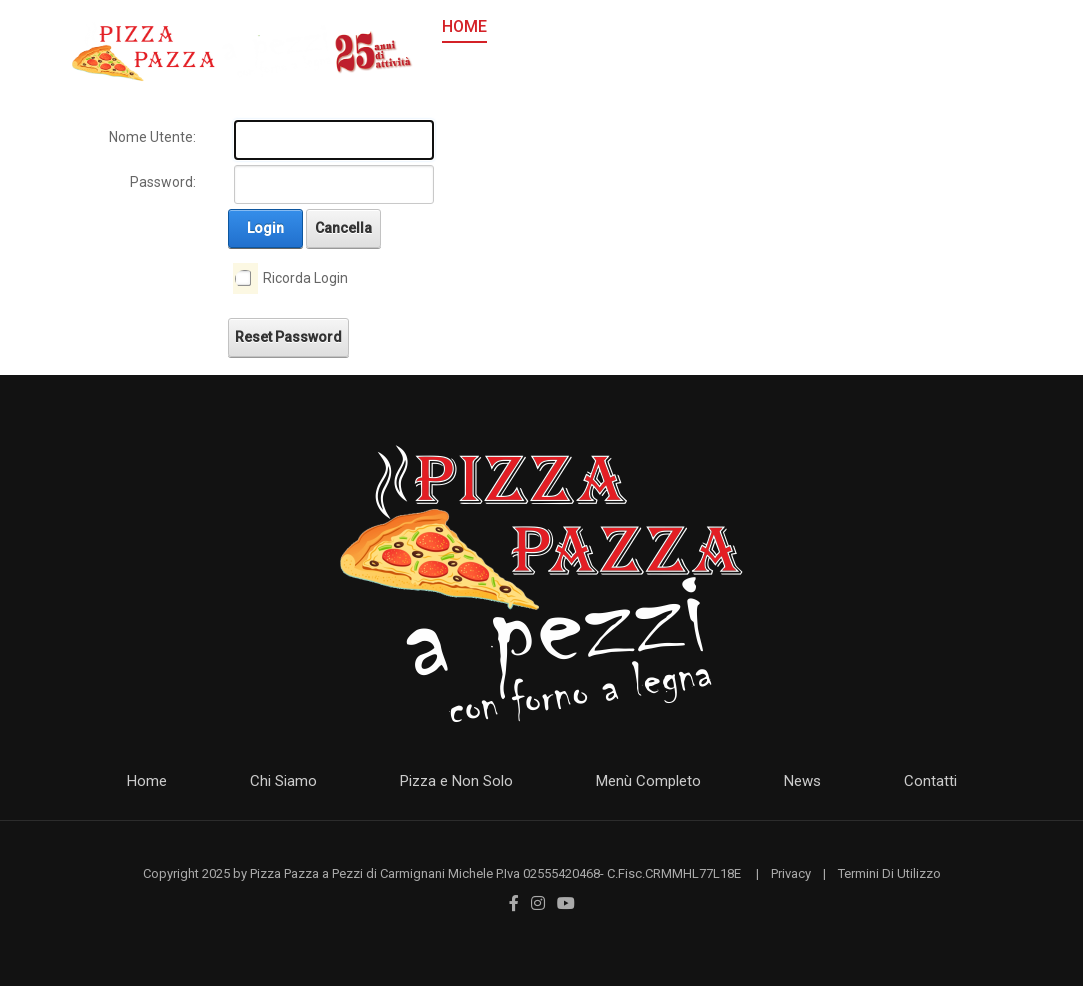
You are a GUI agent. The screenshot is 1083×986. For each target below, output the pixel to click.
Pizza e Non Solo (456, 781)
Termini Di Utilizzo (889, 873)
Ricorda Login (305, 278)
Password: (163, 182)
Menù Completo (648, 781)
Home (147, 781)
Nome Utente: (152, 137)
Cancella (343, 228)
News (802, 781)
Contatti (930, 781)
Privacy (791, 873)
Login (265, 228)
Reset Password (288, 337)
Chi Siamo (283, 781)
